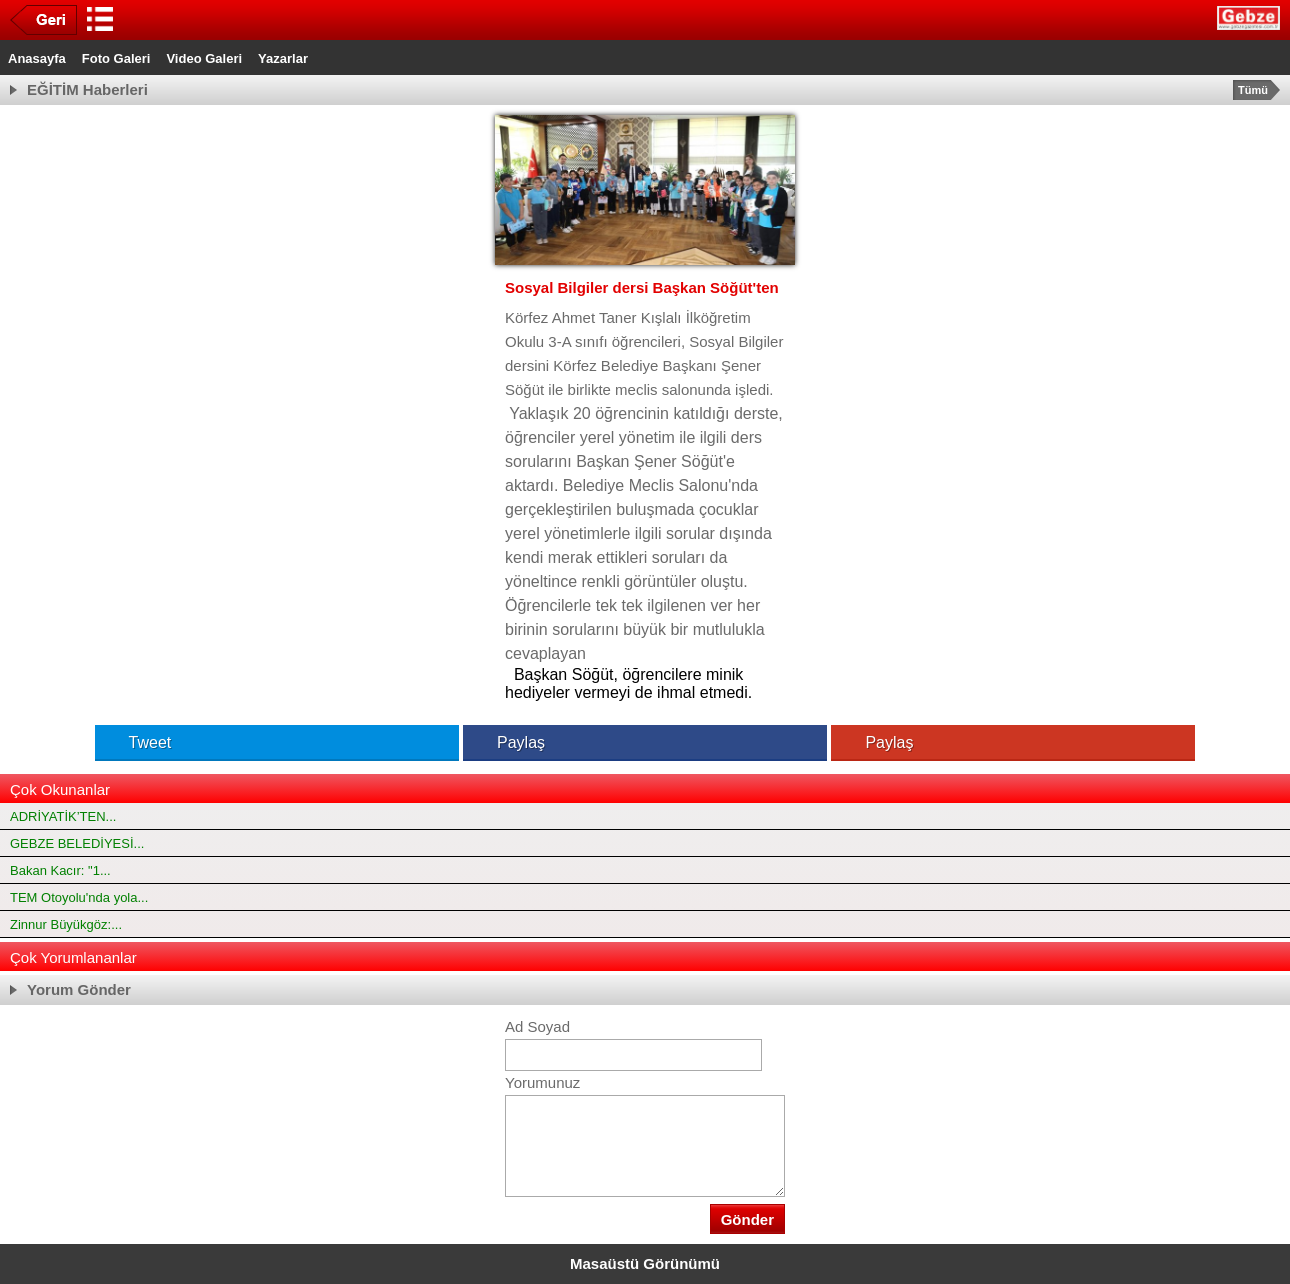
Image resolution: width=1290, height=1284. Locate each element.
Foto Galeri (116, 58)
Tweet (136, 742)
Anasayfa (37, 58)
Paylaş (506, 742)
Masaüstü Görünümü (645, 1263)
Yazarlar (283, 58)
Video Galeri (204, 58)
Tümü (1253, 90)
